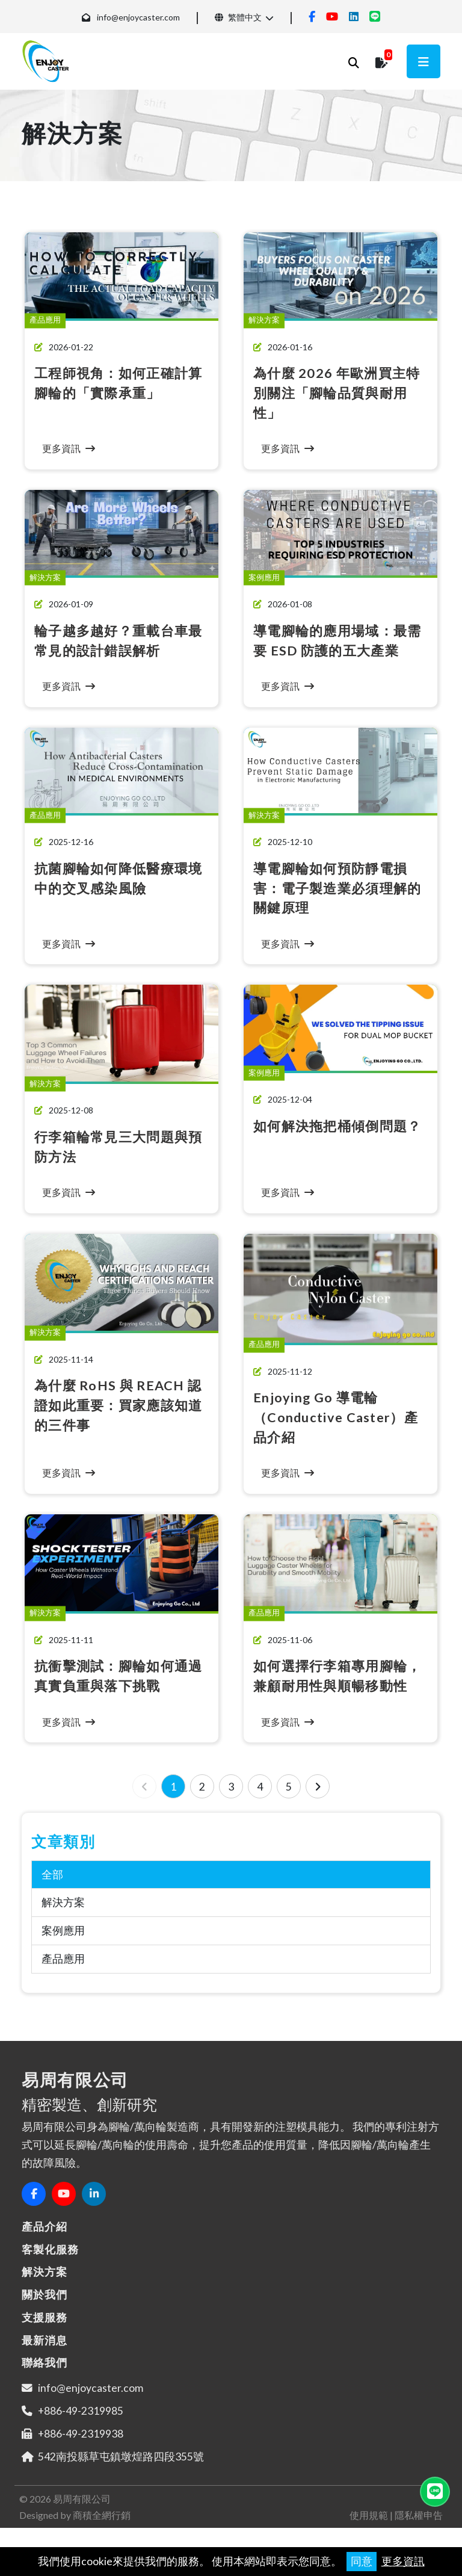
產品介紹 (44, 2246)
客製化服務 (50, 2268)
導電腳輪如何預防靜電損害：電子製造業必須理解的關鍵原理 (333, 887)
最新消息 (44, 2359)
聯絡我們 (44, 2382)
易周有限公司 (82, 2518)
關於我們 (44, 2314)
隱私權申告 (419, 2534)
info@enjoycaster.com (138, 17)
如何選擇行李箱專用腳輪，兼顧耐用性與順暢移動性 (333, 1685)
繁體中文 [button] (238, 17)
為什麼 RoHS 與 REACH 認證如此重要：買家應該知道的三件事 (115, 1404)
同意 (361, 2561)
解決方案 (63, 1922)
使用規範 (369, 2534)
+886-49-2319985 (80, 2430)
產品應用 (63, 1978)
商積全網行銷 (102, 2534)
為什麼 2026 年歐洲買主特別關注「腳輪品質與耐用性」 (339, 392)
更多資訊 (403, 2561)
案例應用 (63, 1950)
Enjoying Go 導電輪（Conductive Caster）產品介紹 (340, 1416)
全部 (52, 1893)
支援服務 (44, 2337)
